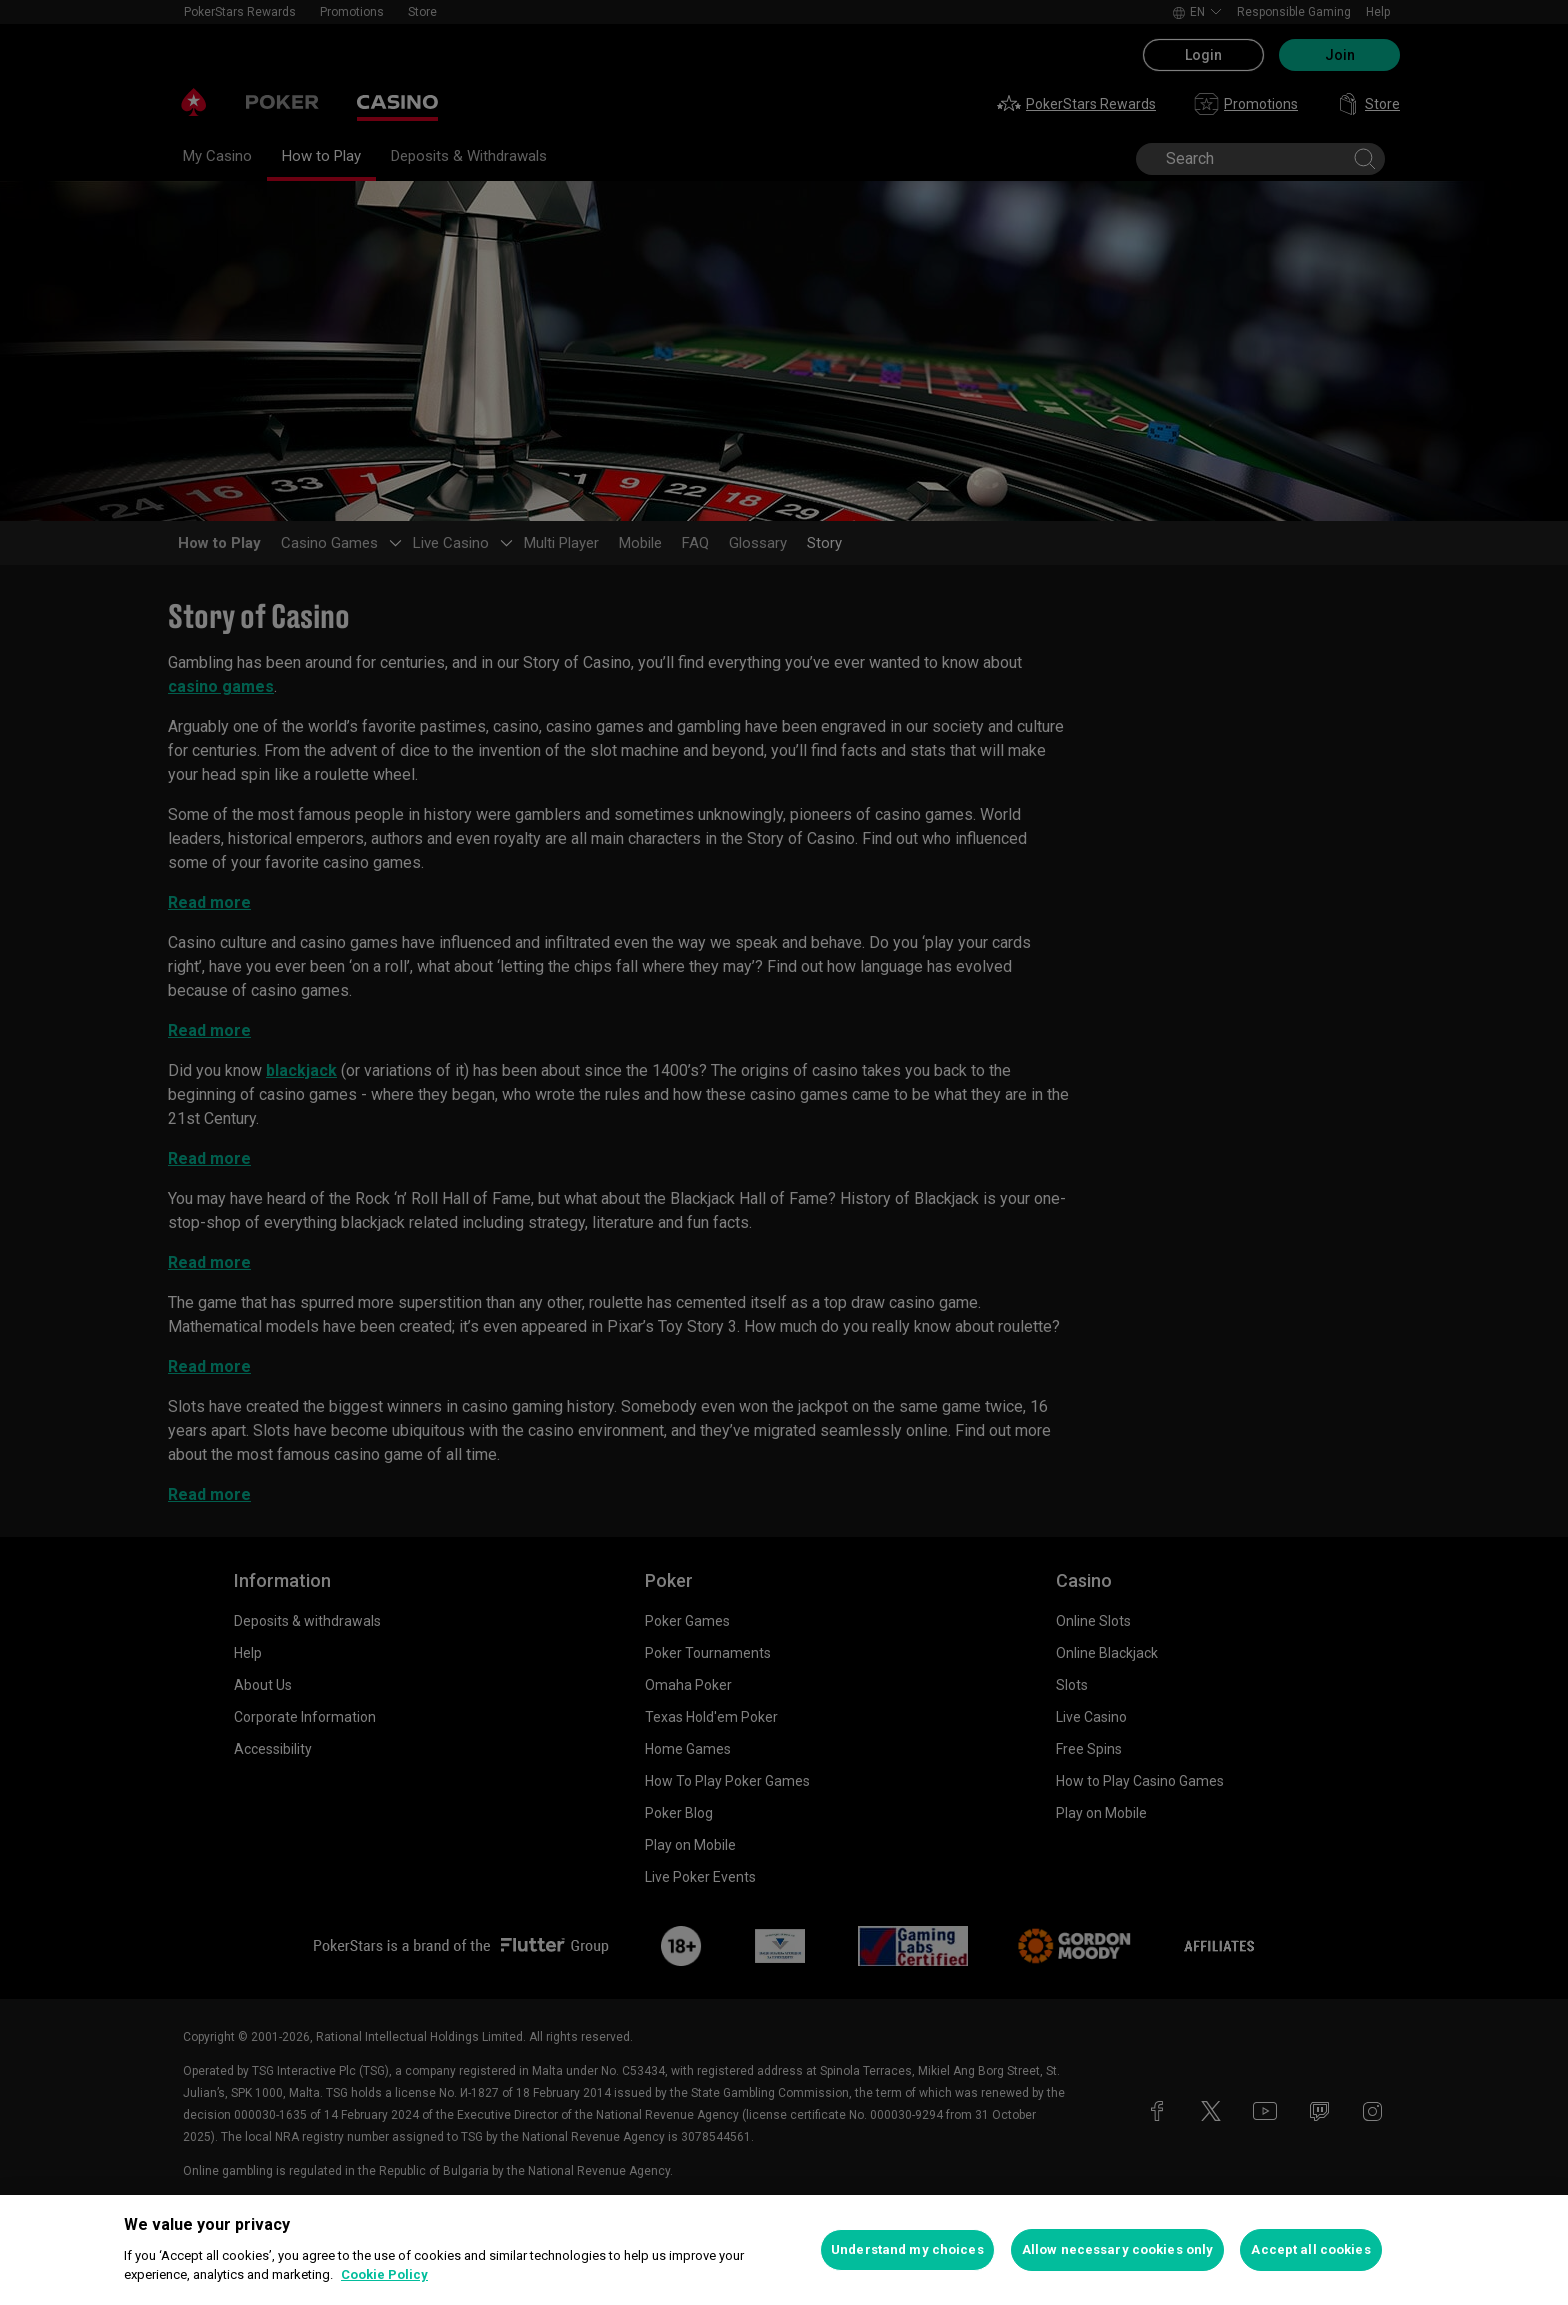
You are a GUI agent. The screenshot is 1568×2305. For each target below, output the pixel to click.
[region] (784, 2250)
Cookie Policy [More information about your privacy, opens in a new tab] (384, 2274)
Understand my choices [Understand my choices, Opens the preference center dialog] (907, 2249)
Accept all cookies (1310, 2249)
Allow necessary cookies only (1118, 2249)
